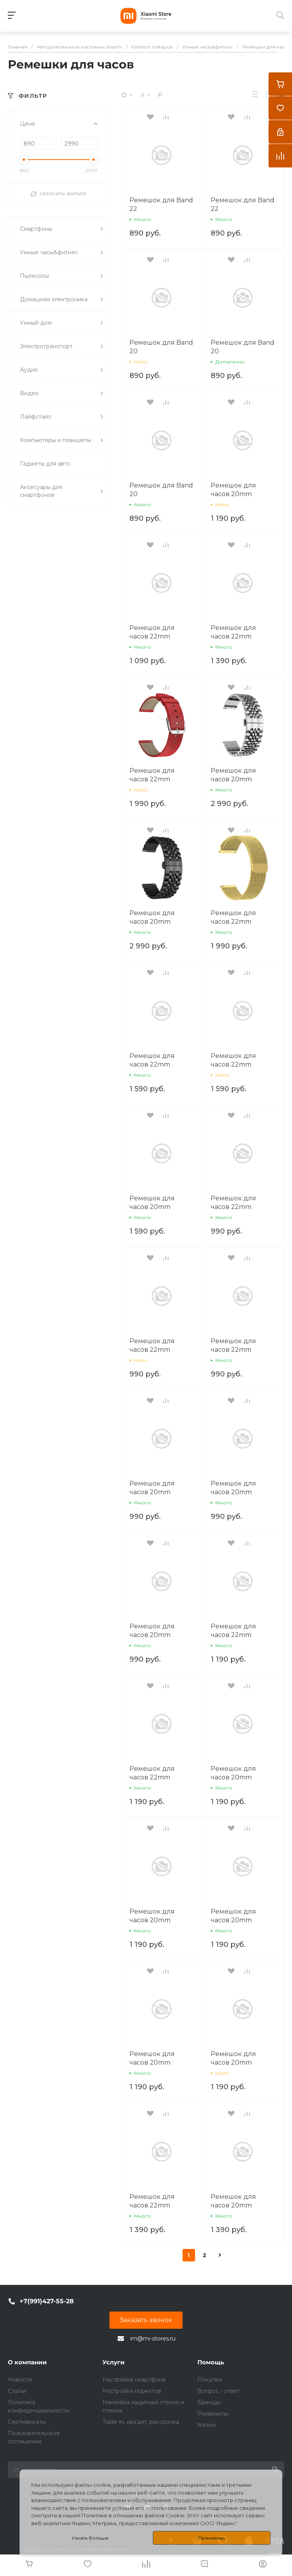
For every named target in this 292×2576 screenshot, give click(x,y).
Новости (20, 2379)
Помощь (210, 2362)
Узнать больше (90, 2538)
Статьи (17, 2390)
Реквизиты (212, 2413)
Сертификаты (27, 2421)
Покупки (209, 2379)
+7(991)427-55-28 (47, 2301)
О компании (27, 2362)
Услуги (113, 2362)
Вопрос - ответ (218, 2390)
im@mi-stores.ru (153, 2338)
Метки (206, 2424)
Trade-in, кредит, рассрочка (140, 2421)
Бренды (208, 2402)
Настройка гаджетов (131, 2390)
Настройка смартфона (133, 2379)
